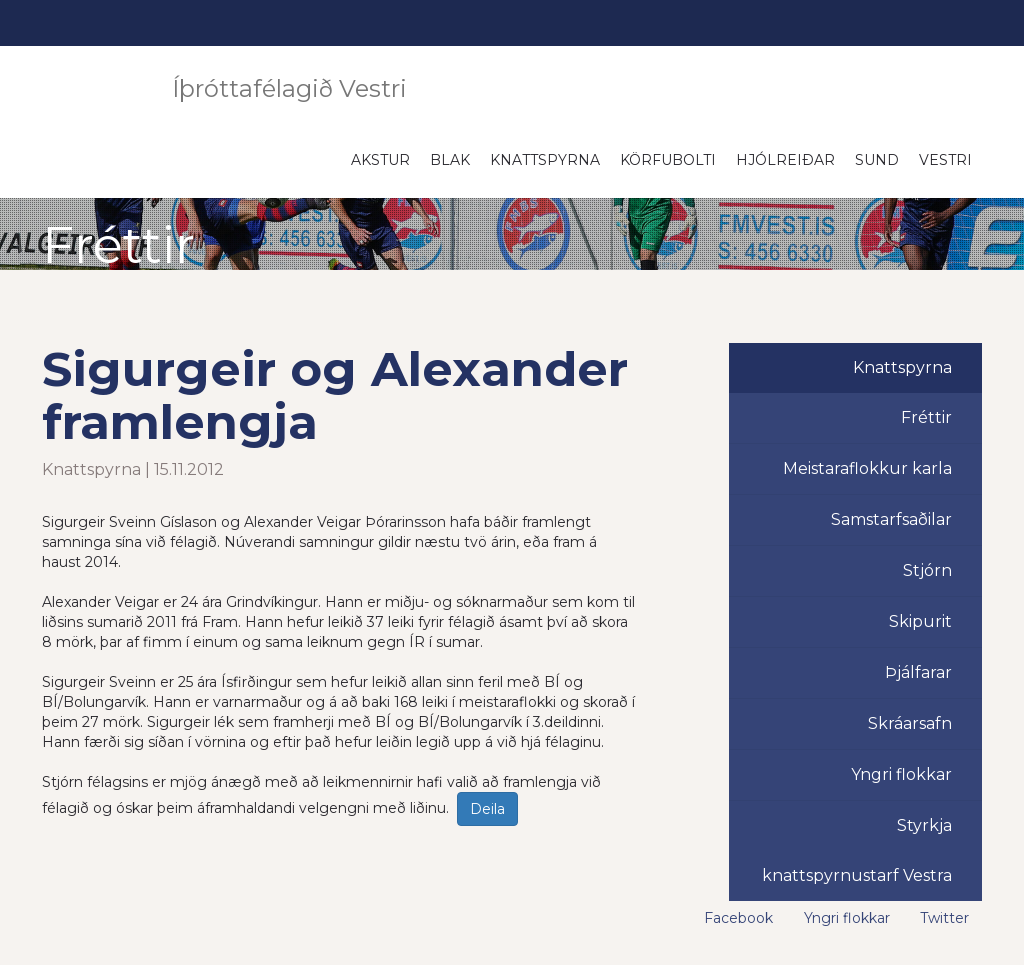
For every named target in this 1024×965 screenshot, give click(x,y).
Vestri (945, 160)
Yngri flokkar (901, 774)
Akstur (380, 160)
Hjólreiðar (785, 160)
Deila (487, 809)
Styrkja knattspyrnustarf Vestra (857, 850)
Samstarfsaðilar (891, 519)
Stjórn (927, 570)
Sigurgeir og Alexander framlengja (335, 395)
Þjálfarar (918, 672)
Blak (450, 160)
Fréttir (926, 417)
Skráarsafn (910, 723)
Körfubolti (668, 160)
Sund (877, 160)
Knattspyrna (545, 160)
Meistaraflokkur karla (867, 468)
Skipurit (920, 621)
